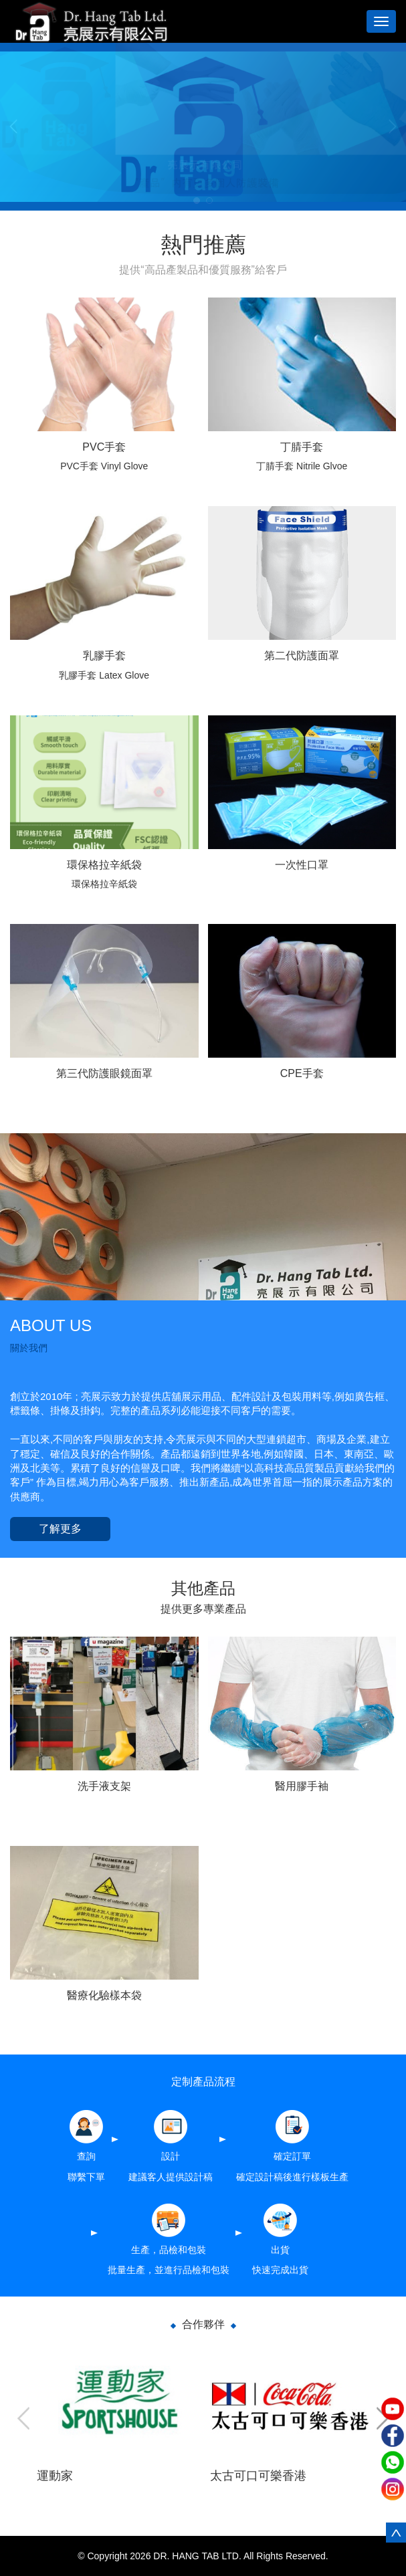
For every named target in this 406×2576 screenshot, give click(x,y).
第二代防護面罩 (301, 655)
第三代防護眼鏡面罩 (104, 1073)
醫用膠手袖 (301, 1786)
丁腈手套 (301, 447)
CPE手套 (302, 1073)
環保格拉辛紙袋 (104, 864)
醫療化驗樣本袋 (104, 1995)
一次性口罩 (301, 864)
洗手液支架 (104, 1786)
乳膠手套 (104, 655)
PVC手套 (104, 447)
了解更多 (60, 1528)
